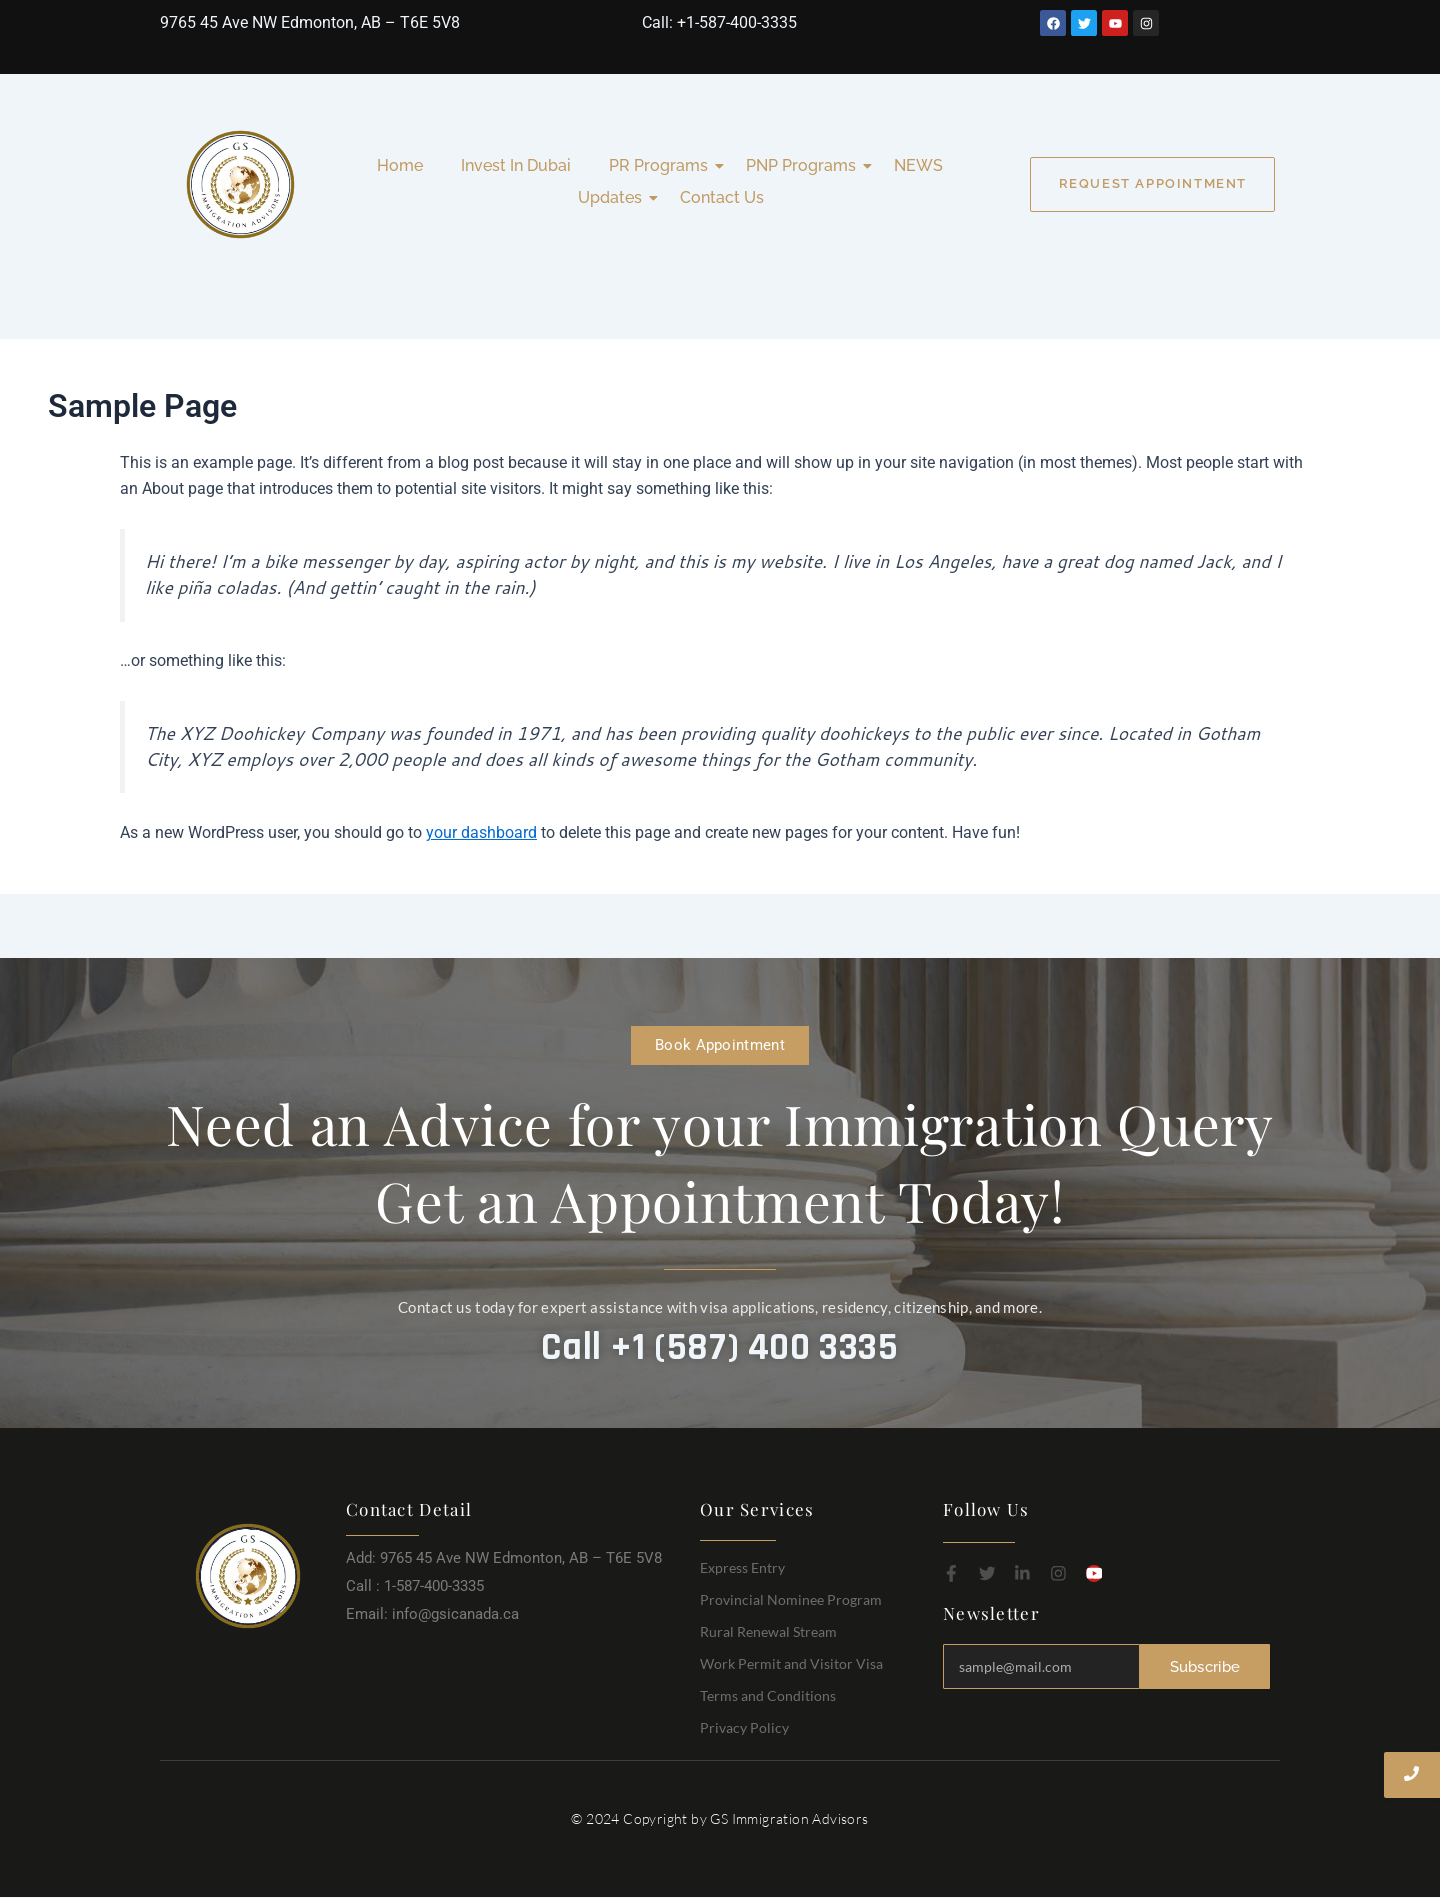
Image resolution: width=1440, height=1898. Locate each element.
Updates (614, 197)
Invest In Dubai (516, 165)
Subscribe (1205, 1666)
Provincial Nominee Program (791, 1599)
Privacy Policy (744, 1727)
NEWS (918, 165)
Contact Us (722, 197)
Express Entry (742, 1567)
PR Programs (662, 165)
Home (400, 165)
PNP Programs (805, 165)
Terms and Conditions (768, 1695)
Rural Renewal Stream (768, 1631)
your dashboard (481, 832)
